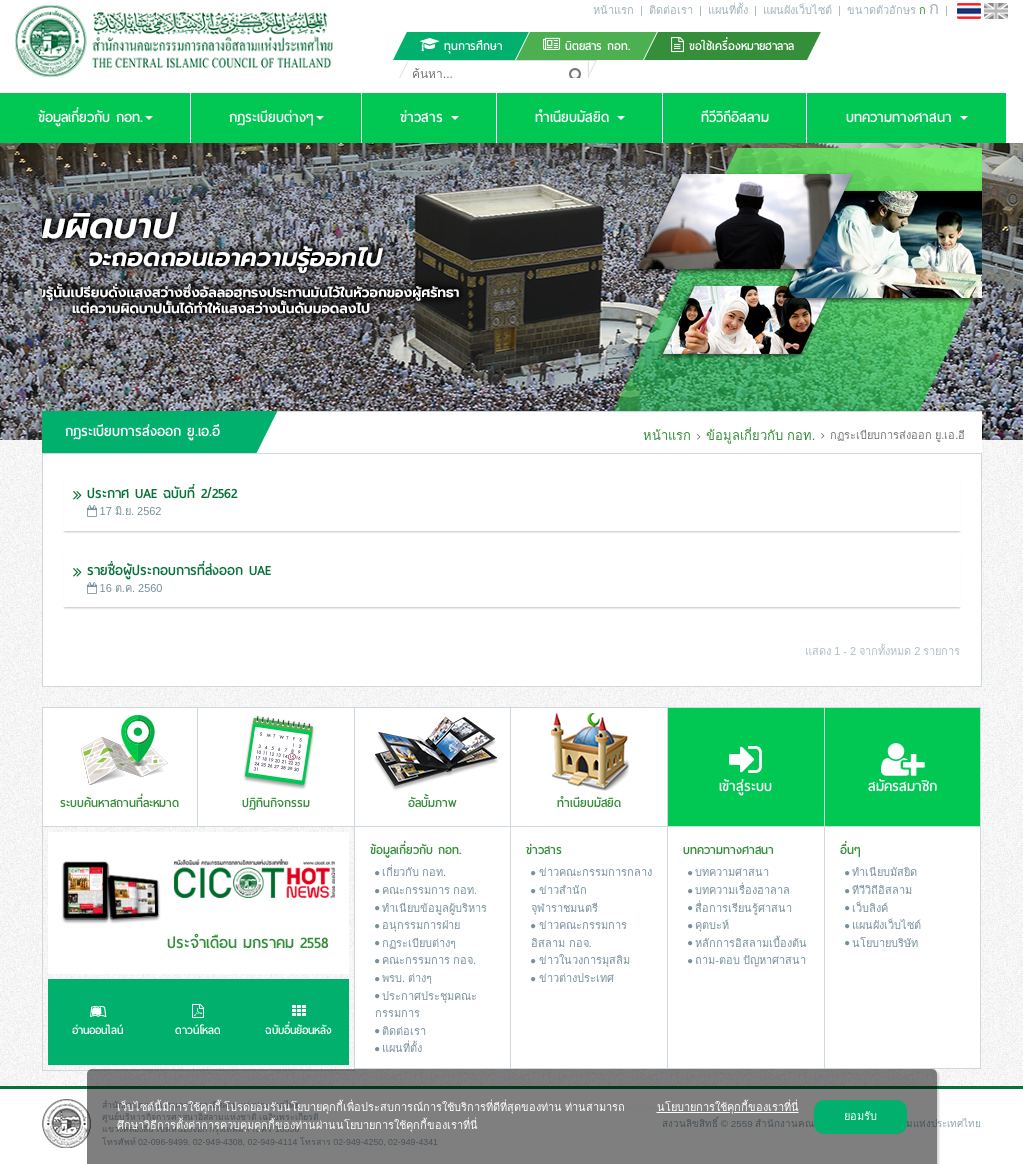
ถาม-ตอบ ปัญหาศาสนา (747, 960)
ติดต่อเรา (671, 10)
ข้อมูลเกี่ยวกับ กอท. (759, 435)
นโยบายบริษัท (881, 943)
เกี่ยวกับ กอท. (410, 872)
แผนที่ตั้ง (728, 10)
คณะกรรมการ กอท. (426, 890)
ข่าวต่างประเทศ (572, 978)
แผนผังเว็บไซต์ (797, 10)
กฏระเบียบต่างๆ (415, 943)
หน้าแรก (613, 10)
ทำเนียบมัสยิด (881, 872)
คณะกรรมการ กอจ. (425, 960)
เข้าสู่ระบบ (745, 769)
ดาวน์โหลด (198, 1022)
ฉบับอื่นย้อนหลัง (298, 1022)
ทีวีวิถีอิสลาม (878, 890)
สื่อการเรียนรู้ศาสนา (740, 908)
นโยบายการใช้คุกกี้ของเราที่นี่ (728, 1107)
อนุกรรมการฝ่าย (417, 925)
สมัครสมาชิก (902, 769)
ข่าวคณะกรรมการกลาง (591, 872)
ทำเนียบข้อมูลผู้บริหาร (431, 908)
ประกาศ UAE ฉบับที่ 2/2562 (162, 493)
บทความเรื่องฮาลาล (739, 890)
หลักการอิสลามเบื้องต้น (747, 943)
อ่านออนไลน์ (97, 1022)
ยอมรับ (860, 1116)
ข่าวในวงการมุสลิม (580, 960)
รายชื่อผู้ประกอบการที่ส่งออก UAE (179, 570)
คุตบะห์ (708, 925)
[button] (95, 118)
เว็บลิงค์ (866, 908)
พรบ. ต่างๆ (403, 978)
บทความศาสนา (728, 872)
